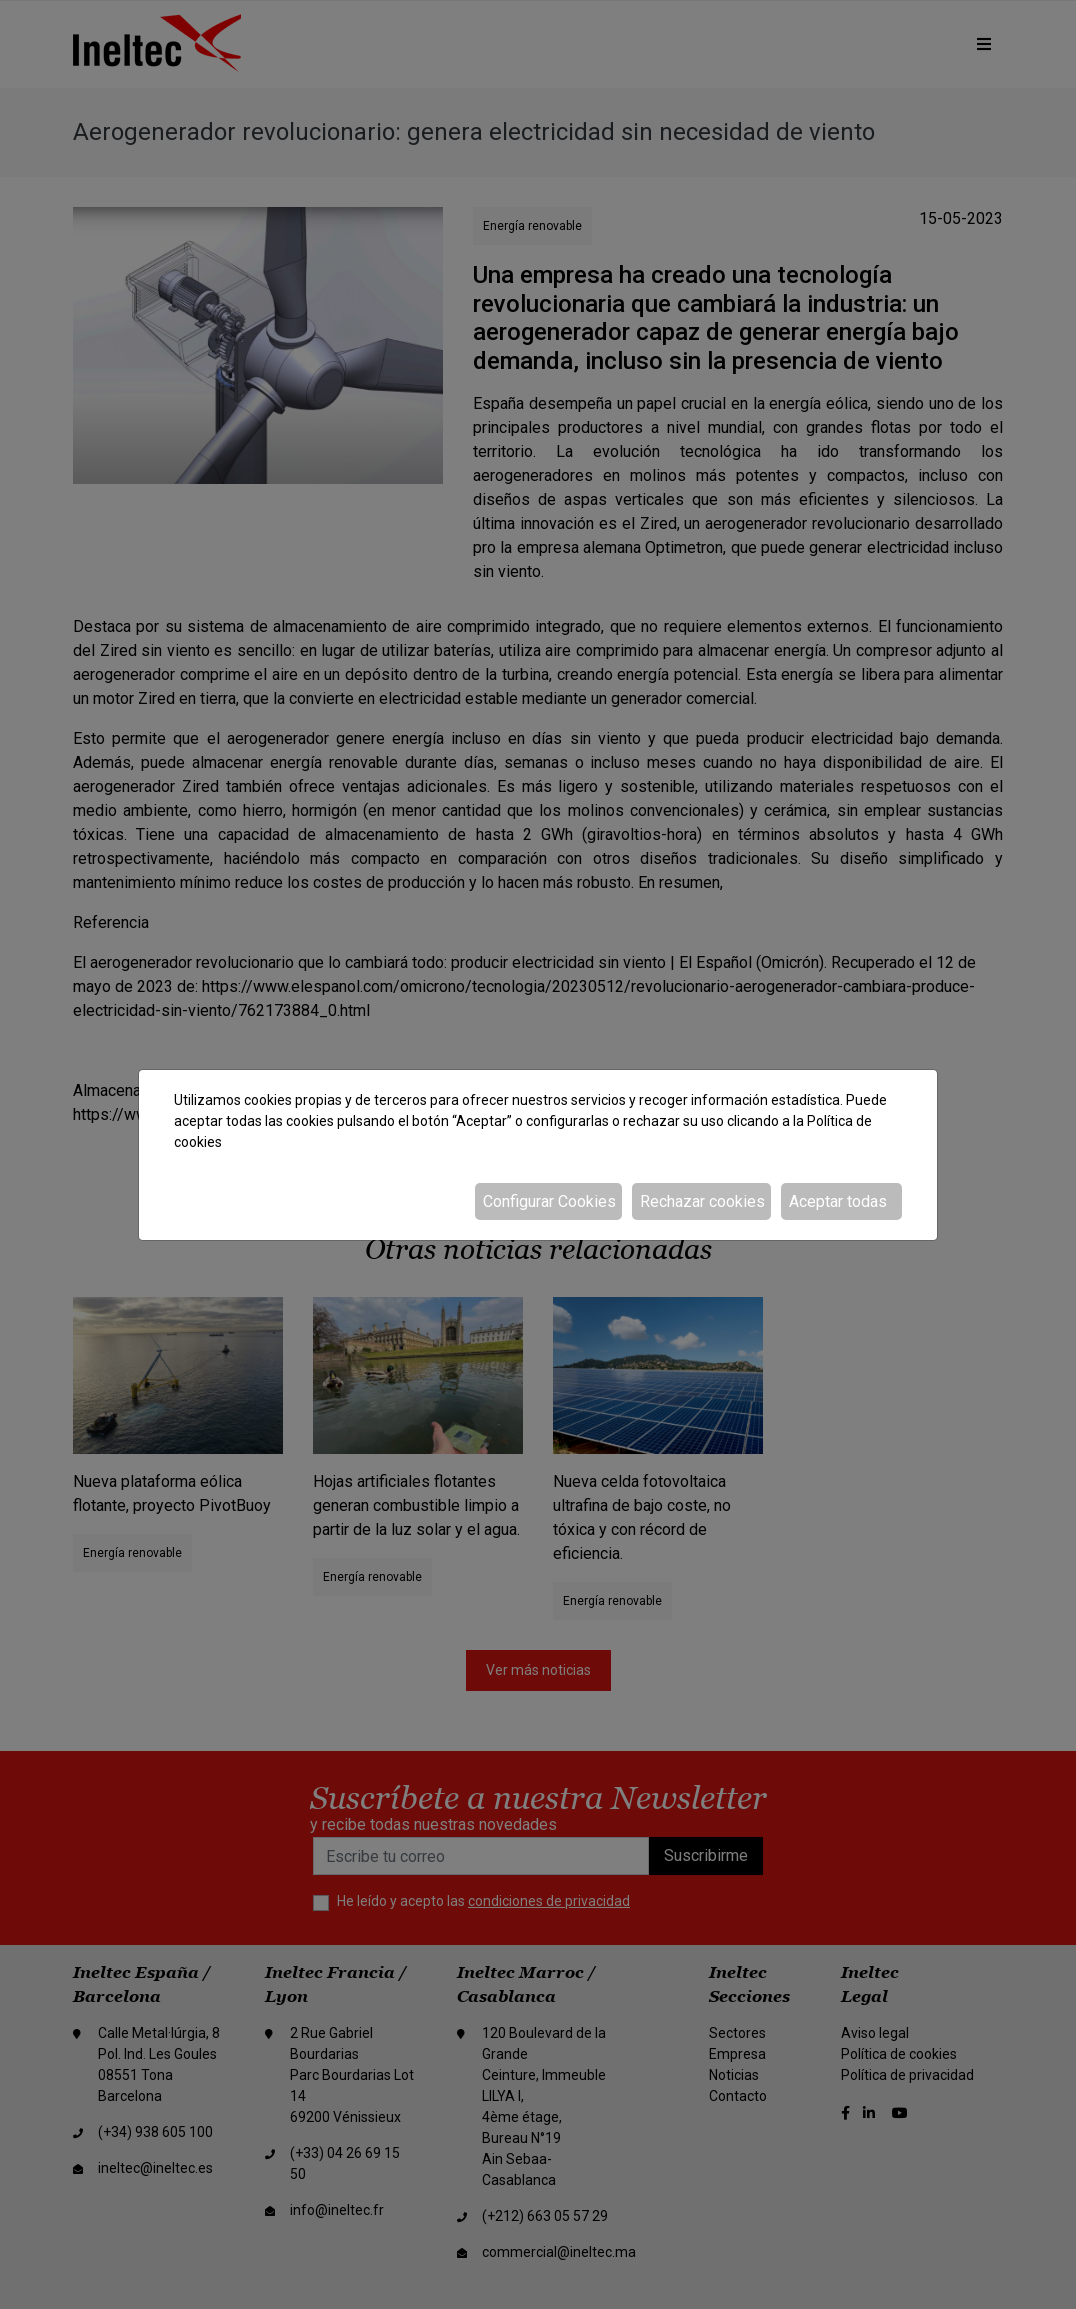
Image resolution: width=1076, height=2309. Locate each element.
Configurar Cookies (549, 1201)
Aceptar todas (838, 1201)
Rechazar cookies (702, 1201)
